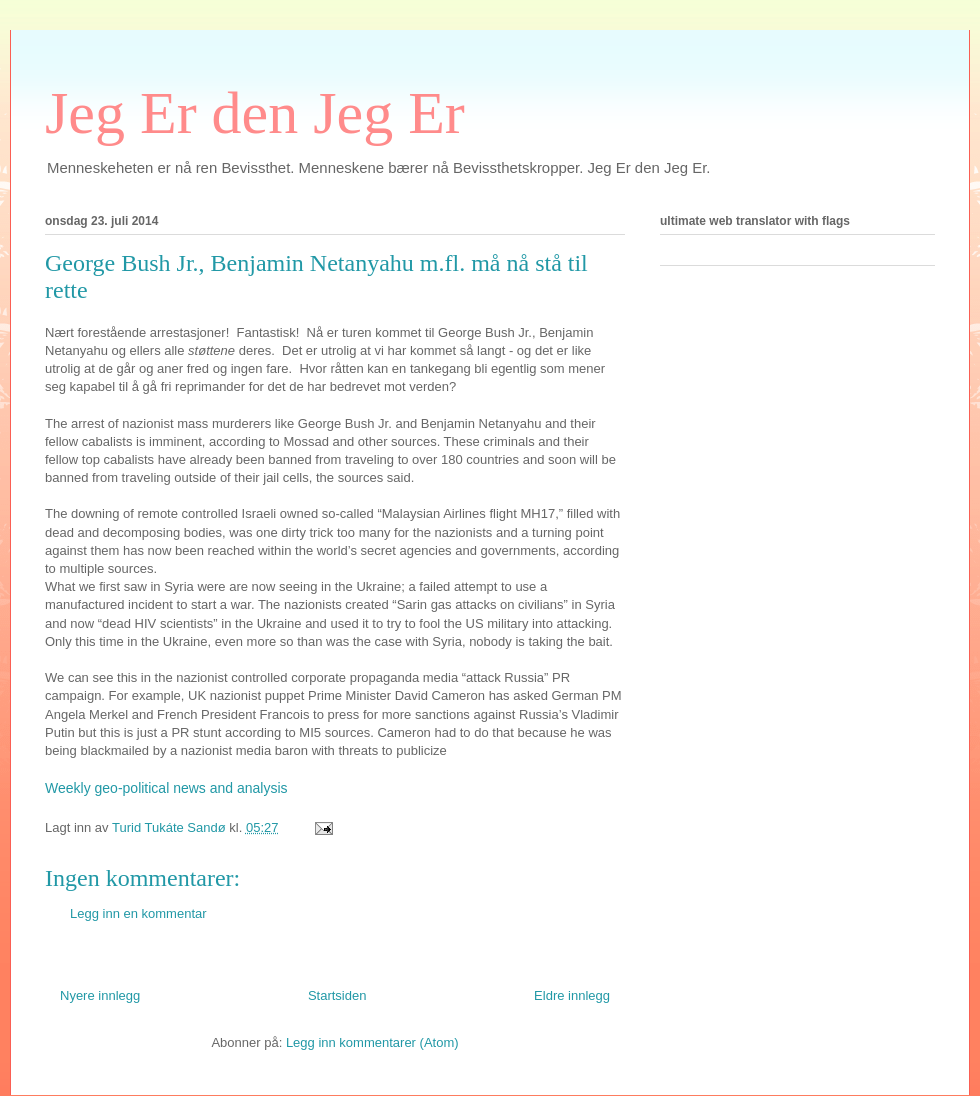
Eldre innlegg (572, 995)
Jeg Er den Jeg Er (255, 113)
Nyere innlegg (100, 995)
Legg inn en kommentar (138, 913)
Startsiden (337, 995)
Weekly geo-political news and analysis (166, 788)
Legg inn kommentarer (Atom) (372, 1042)
